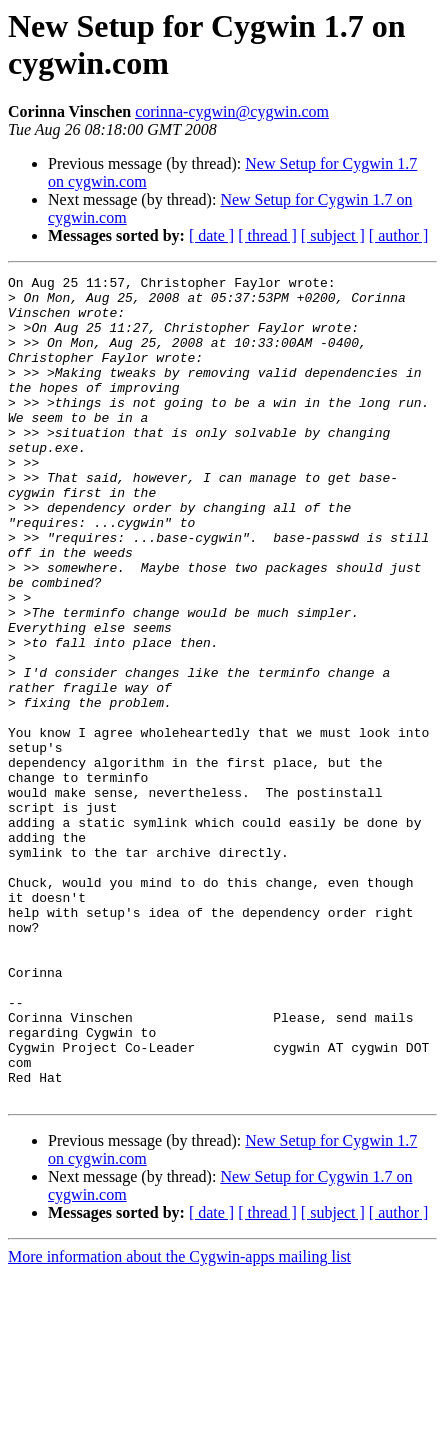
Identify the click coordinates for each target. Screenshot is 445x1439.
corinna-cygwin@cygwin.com (232, 111)
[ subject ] (333, 235)
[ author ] (399, 235)
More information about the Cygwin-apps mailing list (179, 1421)
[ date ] (211, 235)
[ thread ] (267, 235)
